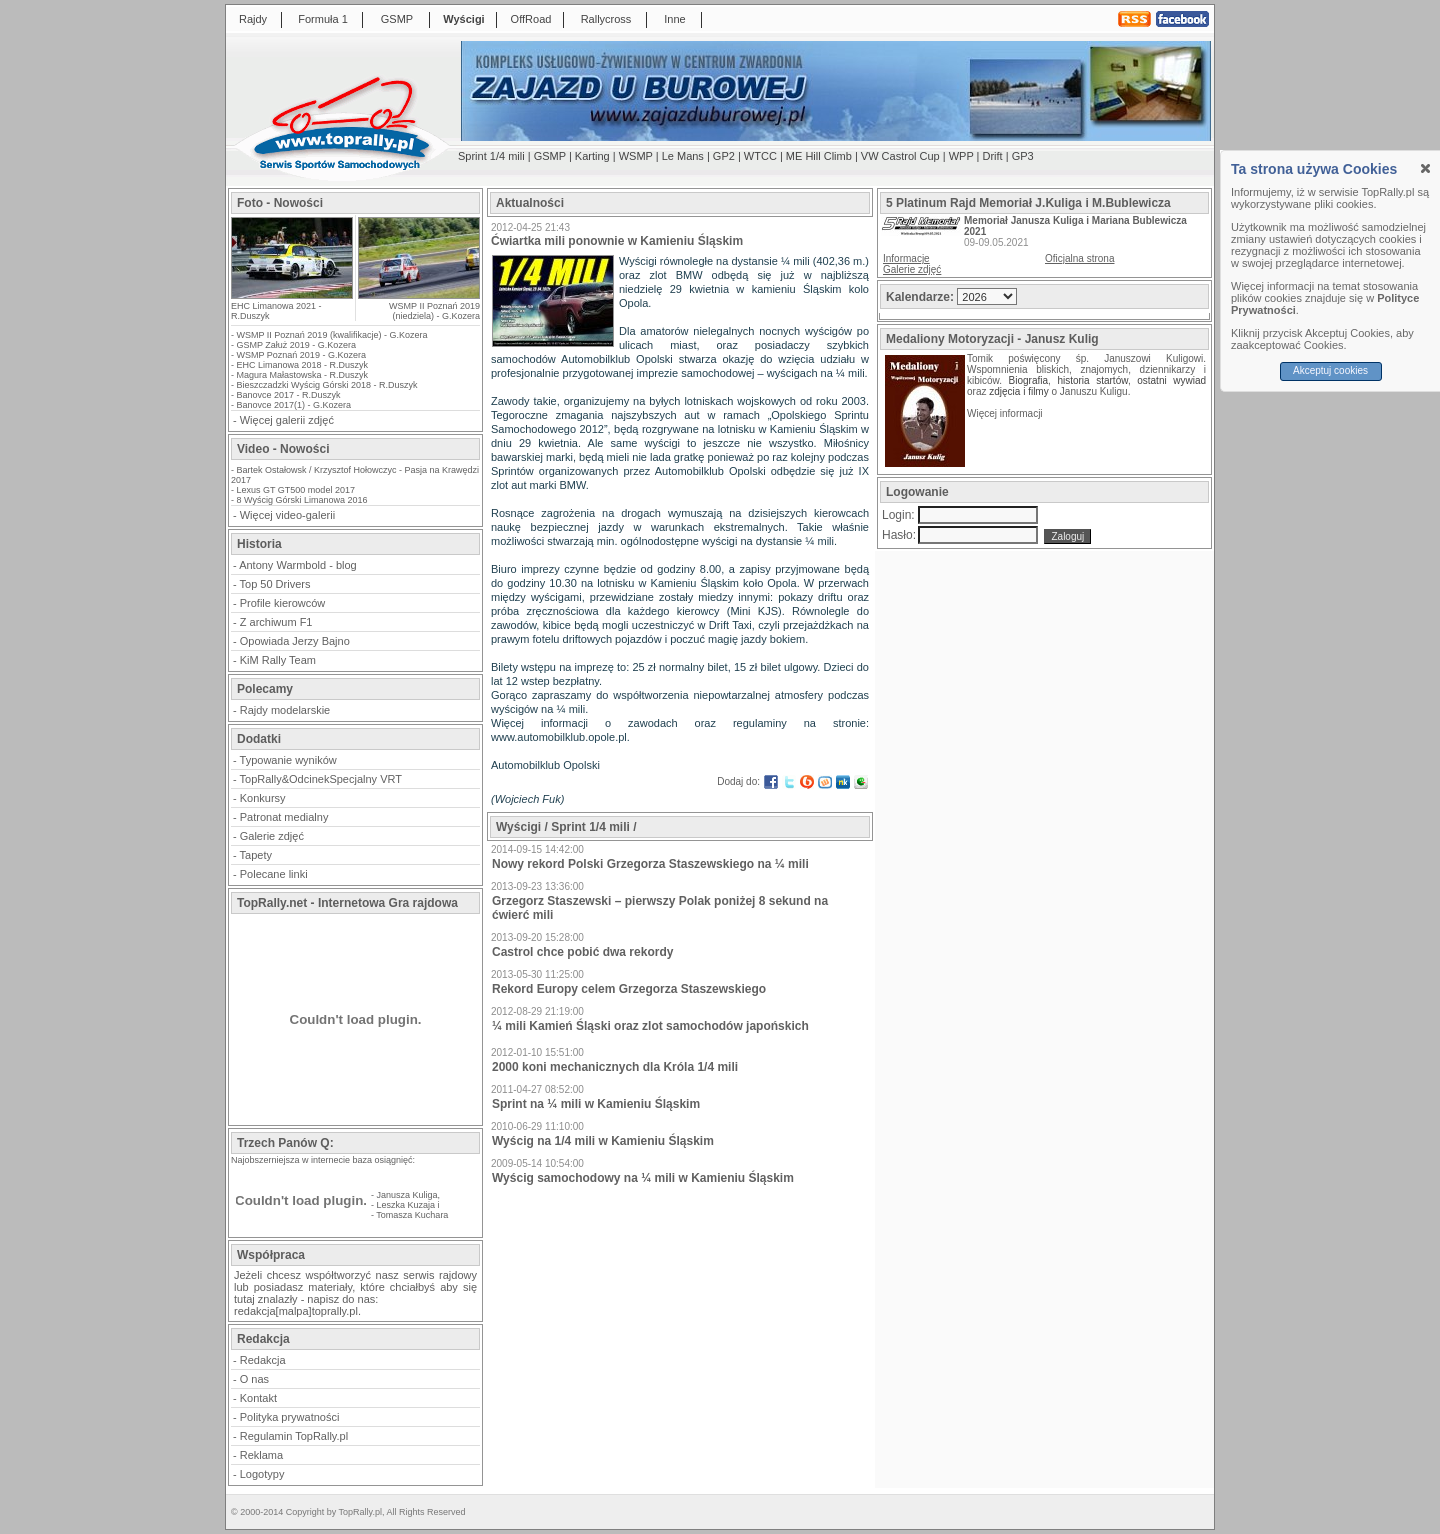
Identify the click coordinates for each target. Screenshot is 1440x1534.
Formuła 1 (323, 19)
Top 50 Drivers (275, 584)
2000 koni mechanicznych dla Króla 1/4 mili (615, 1067)
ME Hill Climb (819, 156)
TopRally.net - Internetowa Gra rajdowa (347, 903)
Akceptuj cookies (1330, 370)
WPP (961, 156)
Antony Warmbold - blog (298, 565)
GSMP (397, 19)
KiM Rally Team (278, 660)
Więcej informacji (1006, 413)
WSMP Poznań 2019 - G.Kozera (301, 355)
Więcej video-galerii (287, 515)
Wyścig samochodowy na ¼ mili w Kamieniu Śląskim (643, 1178)
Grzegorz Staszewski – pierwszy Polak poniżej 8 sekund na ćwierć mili (660, 908)
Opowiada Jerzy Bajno (295, 641)
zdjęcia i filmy (1018, 391)
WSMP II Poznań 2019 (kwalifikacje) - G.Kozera (332, 335)
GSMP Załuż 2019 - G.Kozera (296, 345)
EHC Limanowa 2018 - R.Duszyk (303, 365)
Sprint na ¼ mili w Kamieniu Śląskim (596, 1104)
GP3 (1023, 156)
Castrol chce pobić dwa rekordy (582, 952)
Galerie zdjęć (272, 836)
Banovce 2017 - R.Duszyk (289, 395)
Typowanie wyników (288, 760)
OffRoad (531, 19)
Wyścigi (463, 19)
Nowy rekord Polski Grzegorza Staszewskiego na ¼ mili (650, 864)
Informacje (906, 258)
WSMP (636, 156)
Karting (592, 156)
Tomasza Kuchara (412, 1215)
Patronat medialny (284, 817)
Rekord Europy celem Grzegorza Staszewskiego (629, 989)
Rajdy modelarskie (285, 710)
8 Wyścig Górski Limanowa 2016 (302, 500)
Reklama (261, 1455)
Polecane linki (274, 874)
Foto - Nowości (280, 203)
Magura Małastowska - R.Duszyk (303, 375)
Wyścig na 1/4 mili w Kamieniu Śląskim (603, 1141)
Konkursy (263, 798)
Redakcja (263, 1360)
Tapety (256, 855)
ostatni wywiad (1171, 380)
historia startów (1092, 380)
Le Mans (683, 156)
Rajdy (253, 19)
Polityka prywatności (290, 1417)
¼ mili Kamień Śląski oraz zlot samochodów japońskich (650, 1026)
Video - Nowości (283, 449)
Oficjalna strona (1079, 258)
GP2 (724, 156)
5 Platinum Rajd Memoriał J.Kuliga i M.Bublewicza (1028, 203)
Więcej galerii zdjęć (287, 420)
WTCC (760, 156)
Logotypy (262, 1474)
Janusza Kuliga (407, 1195)
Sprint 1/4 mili (491, 156)
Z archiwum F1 (276, 622)
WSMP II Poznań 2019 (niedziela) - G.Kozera (434, 311)
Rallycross (606, 19)
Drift (993, 156)
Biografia (1028, 380)
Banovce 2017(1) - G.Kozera (294, 405)
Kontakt (258, 1398)
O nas (254, 1379)
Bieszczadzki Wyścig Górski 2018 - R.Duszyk (327, 385)
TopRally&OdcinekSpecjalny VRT (321, 779)
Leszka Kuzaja (406, 1205)
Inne (674, 19)
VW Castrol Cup (900, 156)
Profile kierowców (283, 603)
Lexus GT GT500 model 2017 (296, 490)
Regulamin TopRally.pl (294, 1436)
